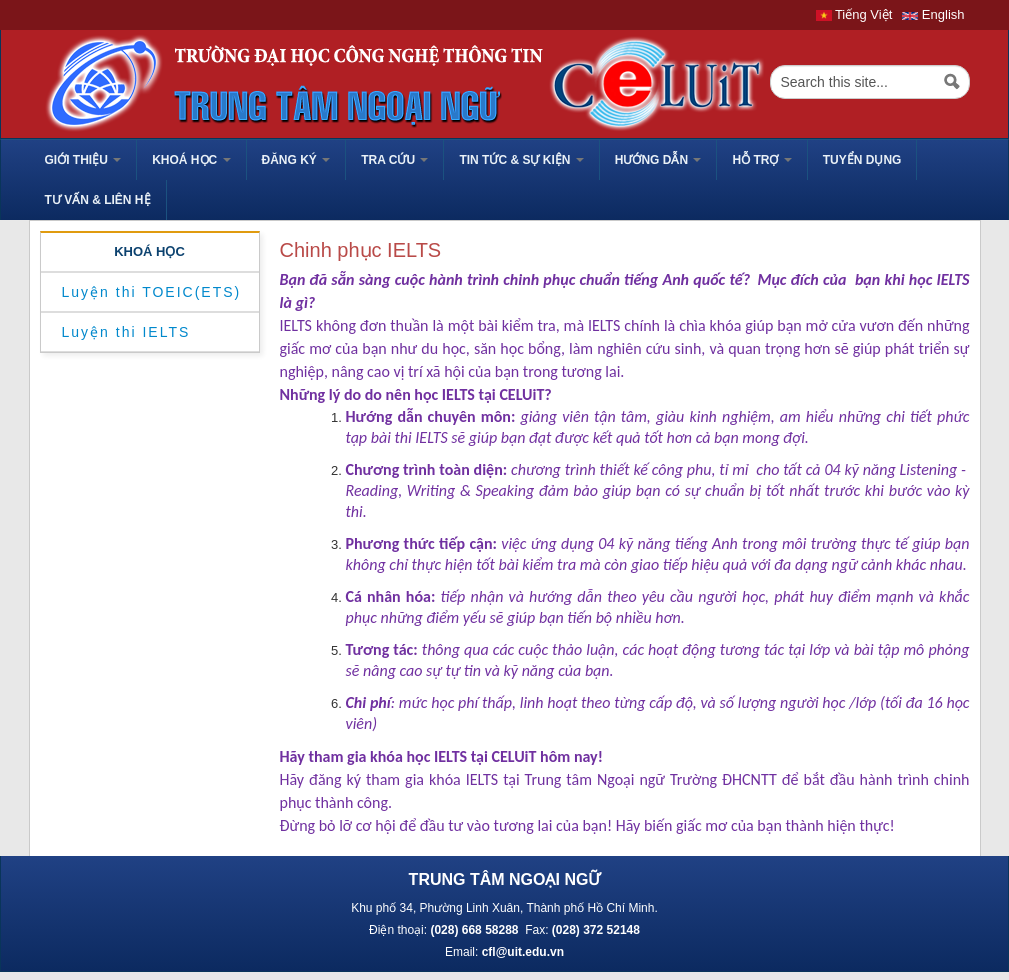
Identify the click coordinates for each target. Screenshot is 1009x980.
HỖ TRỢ (761, 160)
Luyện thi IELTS (126, 332)
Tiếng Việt (854, 14)
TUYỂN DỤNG (862, 160)
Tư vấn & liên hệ (98, 200)
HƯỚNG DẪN (658, 160)
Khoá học (191, 160)
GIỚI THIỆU (83, 160)
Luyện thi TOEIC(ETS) (152, 292)
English (933, 14)
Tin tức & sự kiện (521, 160)
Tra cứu (394, 160)
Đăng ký (296, 160)
